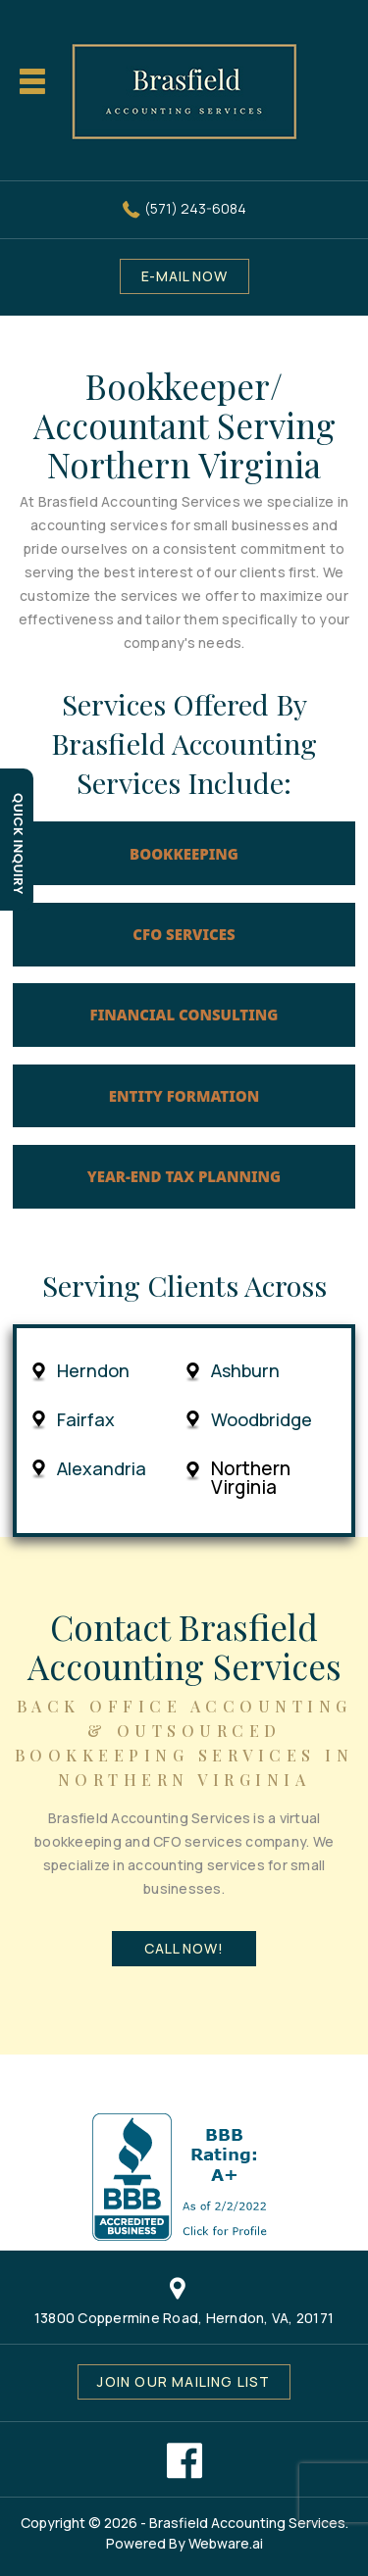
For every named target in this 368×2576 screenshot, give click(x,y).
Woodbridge (261, 1420)
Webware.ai (225, 2543)
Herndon (93, 1371)
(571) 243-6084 (195, 208)
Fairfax (86, 1420)
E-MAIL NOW (184, 276)
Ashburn (245, 1371)
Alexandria (101, 1469)
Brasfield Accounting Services (247, 2522)
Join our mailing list (183, 2381)
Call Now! (183, 1948)
